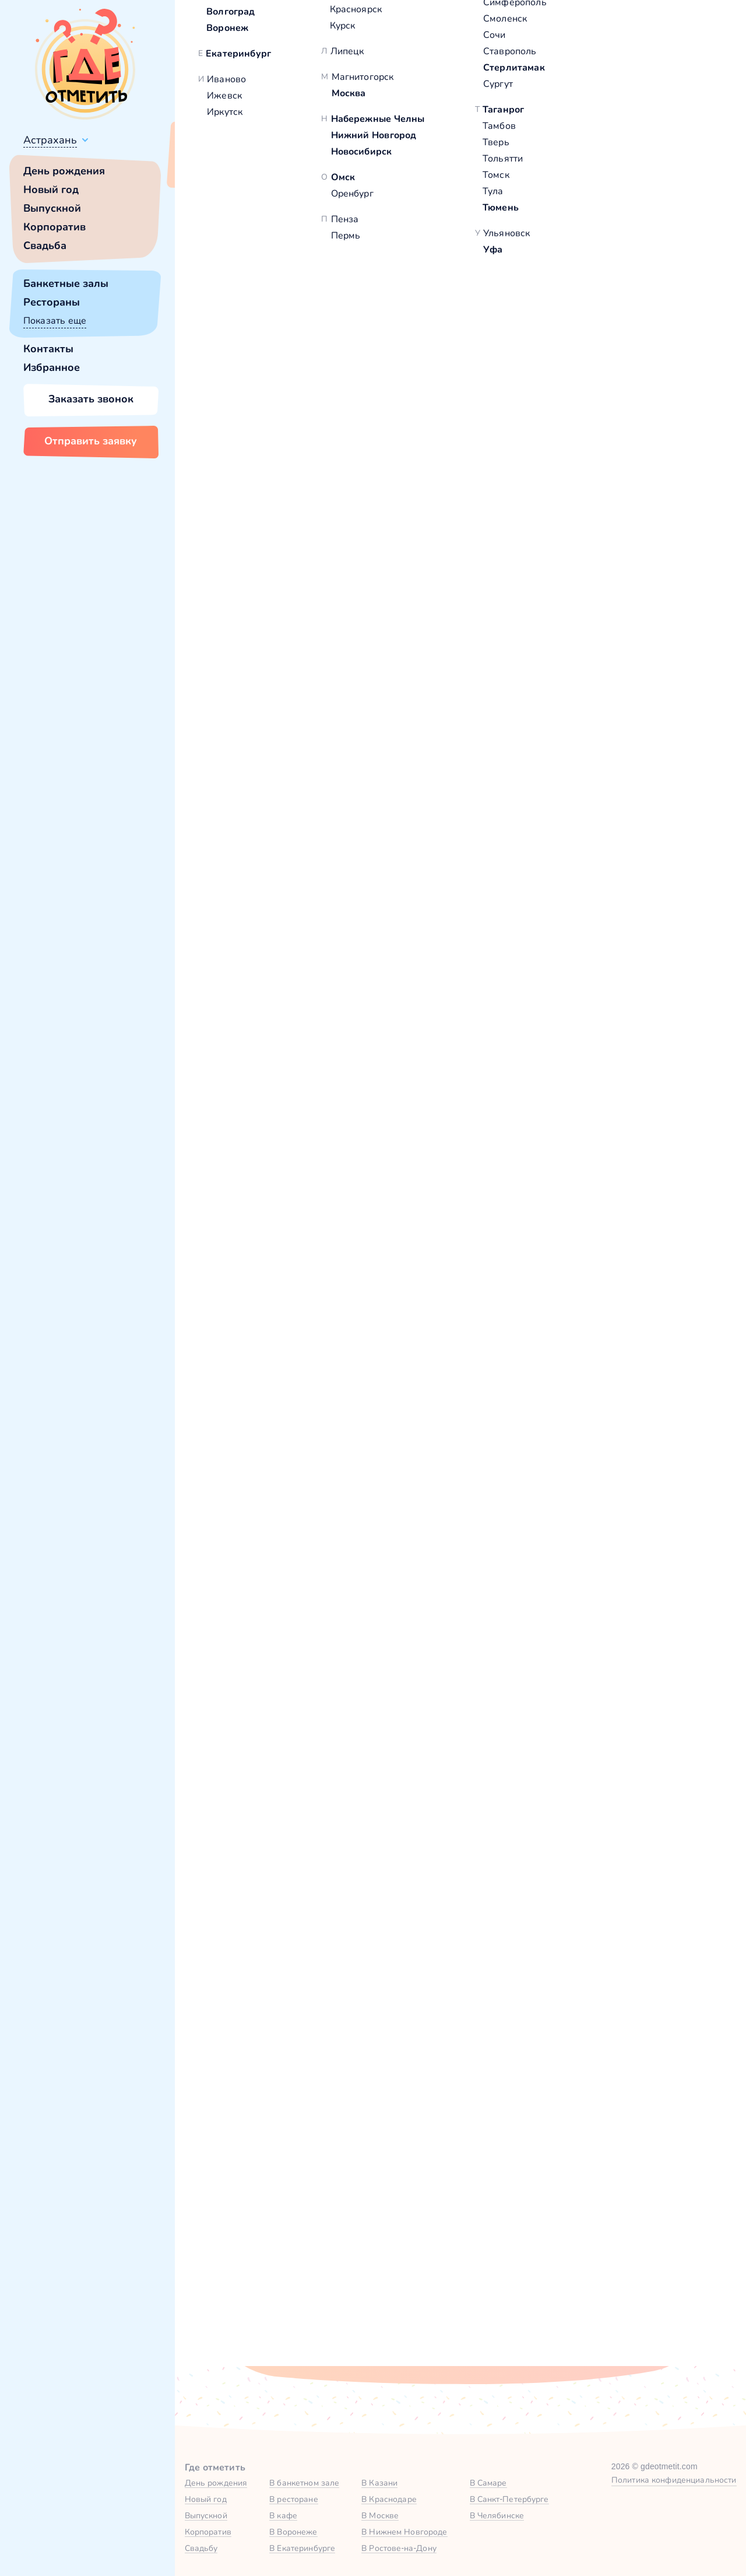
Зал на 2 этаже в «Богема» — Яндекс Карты (460, 1901)
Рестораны (51, 302)
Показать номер (566, 364)
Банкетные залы (65, 283)
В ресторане (293, 2499)
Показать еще (54, 320)
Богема (236, 509)
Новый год (51, 189)
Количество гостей (298, 2146)
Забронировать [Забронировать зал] (596, 424)
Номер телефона (435, 2089)
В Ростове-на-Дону (399, 2548)
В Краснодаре (389, 2499)
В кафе (283, 2515)
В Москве (380, 2515)
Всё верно (208, 167)
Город (552, 2089)
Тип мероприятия (580, 2146)
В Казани (379, 2482)
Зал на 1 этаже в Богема (528, 1237)
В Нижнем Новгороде (404, 2531)
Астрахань (50, 140)
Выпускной (52, 208)
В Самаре (488, 2482)
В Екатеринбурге (302, 2548)
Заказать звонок (90, 399)
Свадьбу (201, 2548)
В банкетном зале (304, 2482)
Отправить (314, 2321)
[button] (233, 292)
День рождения (64, 171)
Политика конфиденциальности (674, 2479)
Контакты (48, 349)
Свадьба (44, 245)
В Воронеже (293, 2531)
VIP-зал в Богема (275, 1237)
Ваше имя (277, 2089)
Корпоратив (54, 227)
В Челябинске (497, 2515)
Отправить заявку (90, 441)
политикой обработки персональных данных (528, 2320)
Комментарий (287, 2204)
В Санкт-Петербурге (509, 2499)
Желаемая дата (432, 2146)
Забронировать (335, 1323)
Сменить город (279, 167)
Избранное (51, 367)
